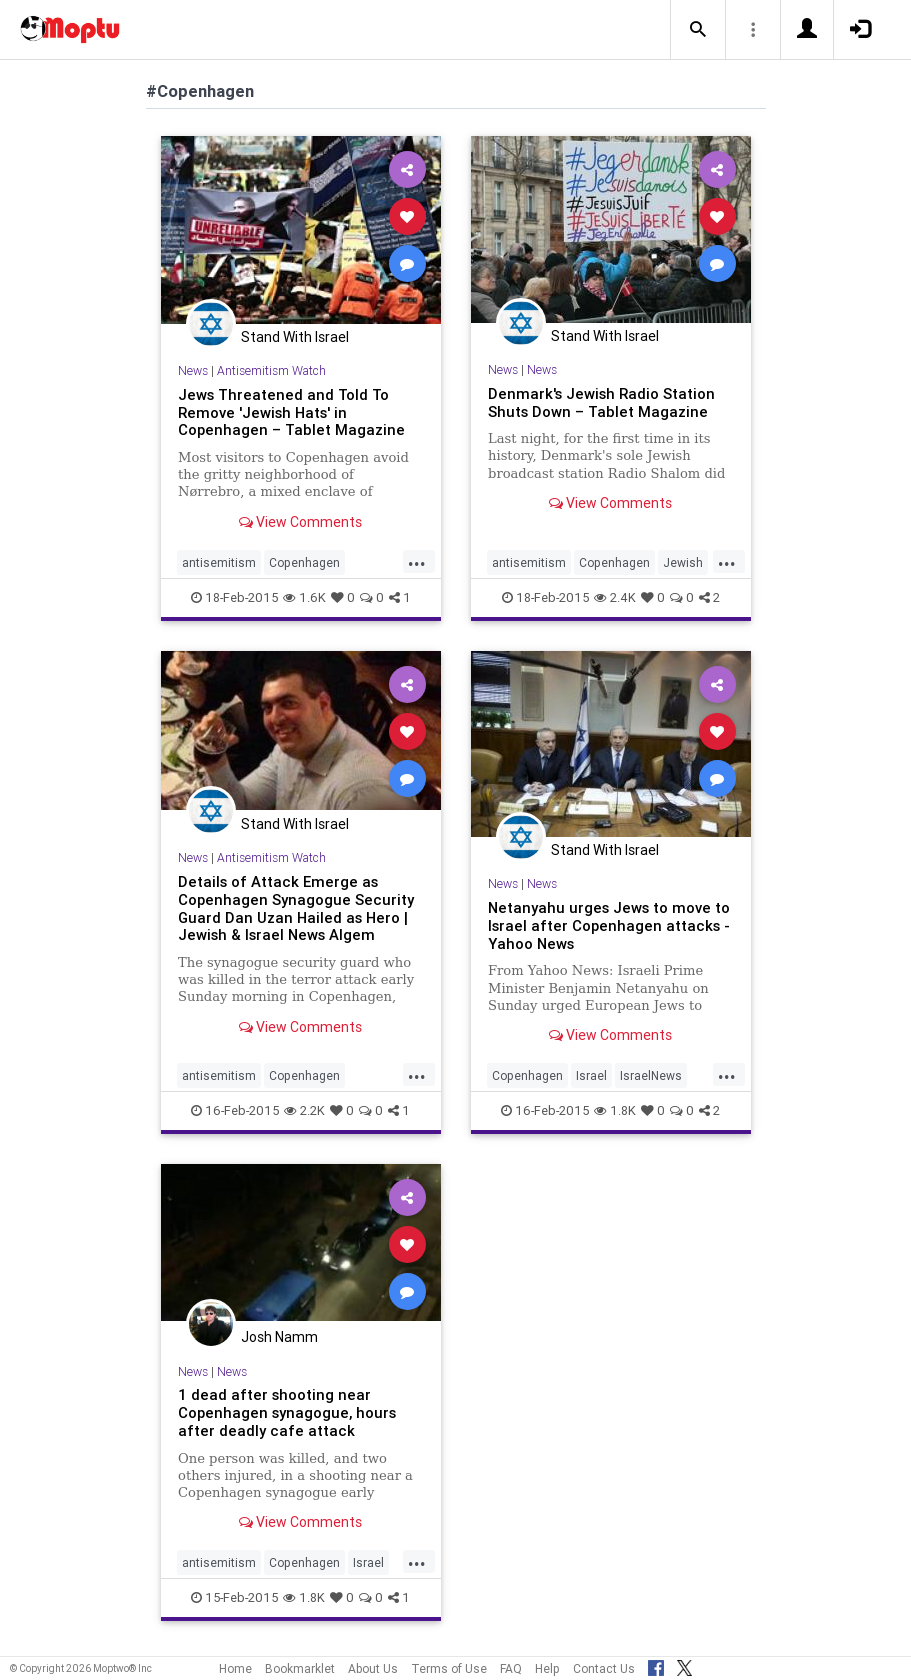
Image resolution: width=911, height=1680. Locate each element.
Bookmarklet (300, 1668)
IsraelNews (651, 1075)
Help (547, 1668)
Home (235, 1668)
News (193, 370)
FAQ (511, 1668)
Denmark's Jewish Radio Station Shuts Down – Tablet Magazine (601, 402)
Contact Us (604, 1668)
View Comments (300, 522)
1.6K (304, 597)
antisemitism (219, 562)
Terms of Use (449, 1668)
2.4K (615, 597)
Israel (591, 1075)
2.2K (304, 1110)
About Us (373, 1668)
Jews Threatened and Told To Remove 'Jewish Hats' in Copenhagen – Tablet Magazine (291, 412)
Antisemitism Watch (271, 370)
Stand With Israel (295, 337)
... (417, 561)
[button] (698, 30)
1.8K (615, 1110)
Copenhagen (304, 562)
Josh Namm (279, 1337)
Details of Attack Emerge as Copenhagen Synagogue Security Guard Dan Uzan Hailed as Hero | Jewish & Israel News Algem (296, 908)
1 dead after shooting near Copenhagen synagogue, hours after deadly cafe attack (287, 1412)
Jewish (683, 562)
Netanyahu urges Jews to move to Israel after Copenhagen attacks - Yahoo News (609, 925)
